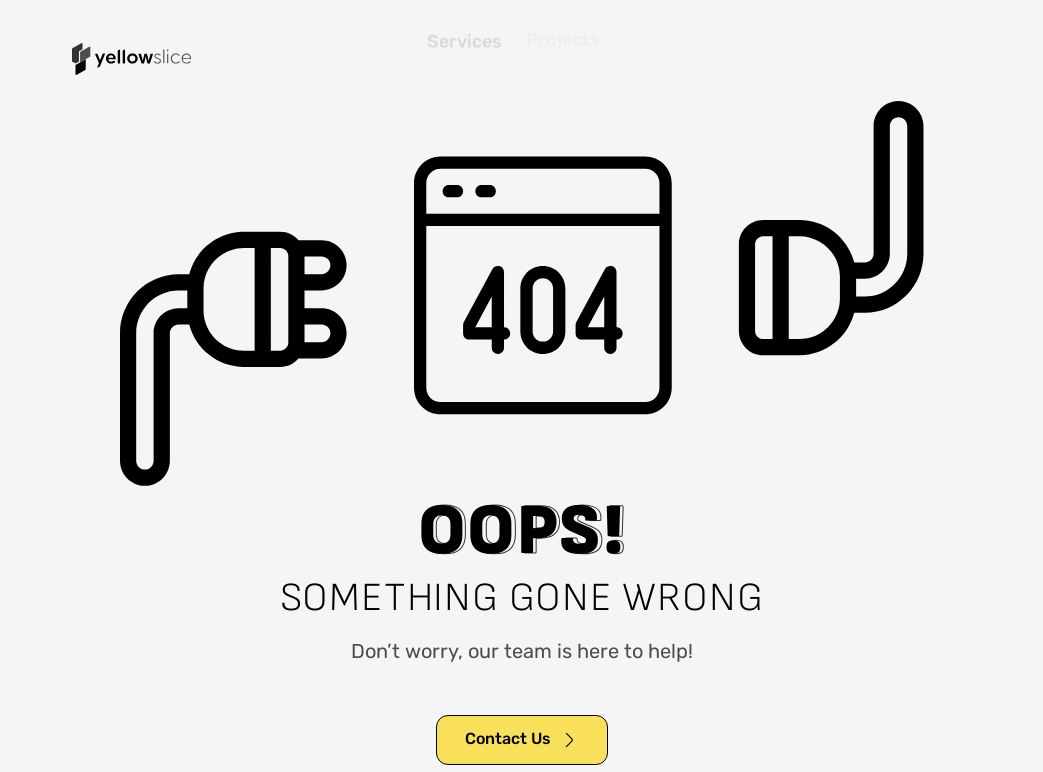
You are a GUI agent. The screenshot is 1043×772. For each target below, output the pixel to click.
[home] (132, 59)
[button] (963, 59)
